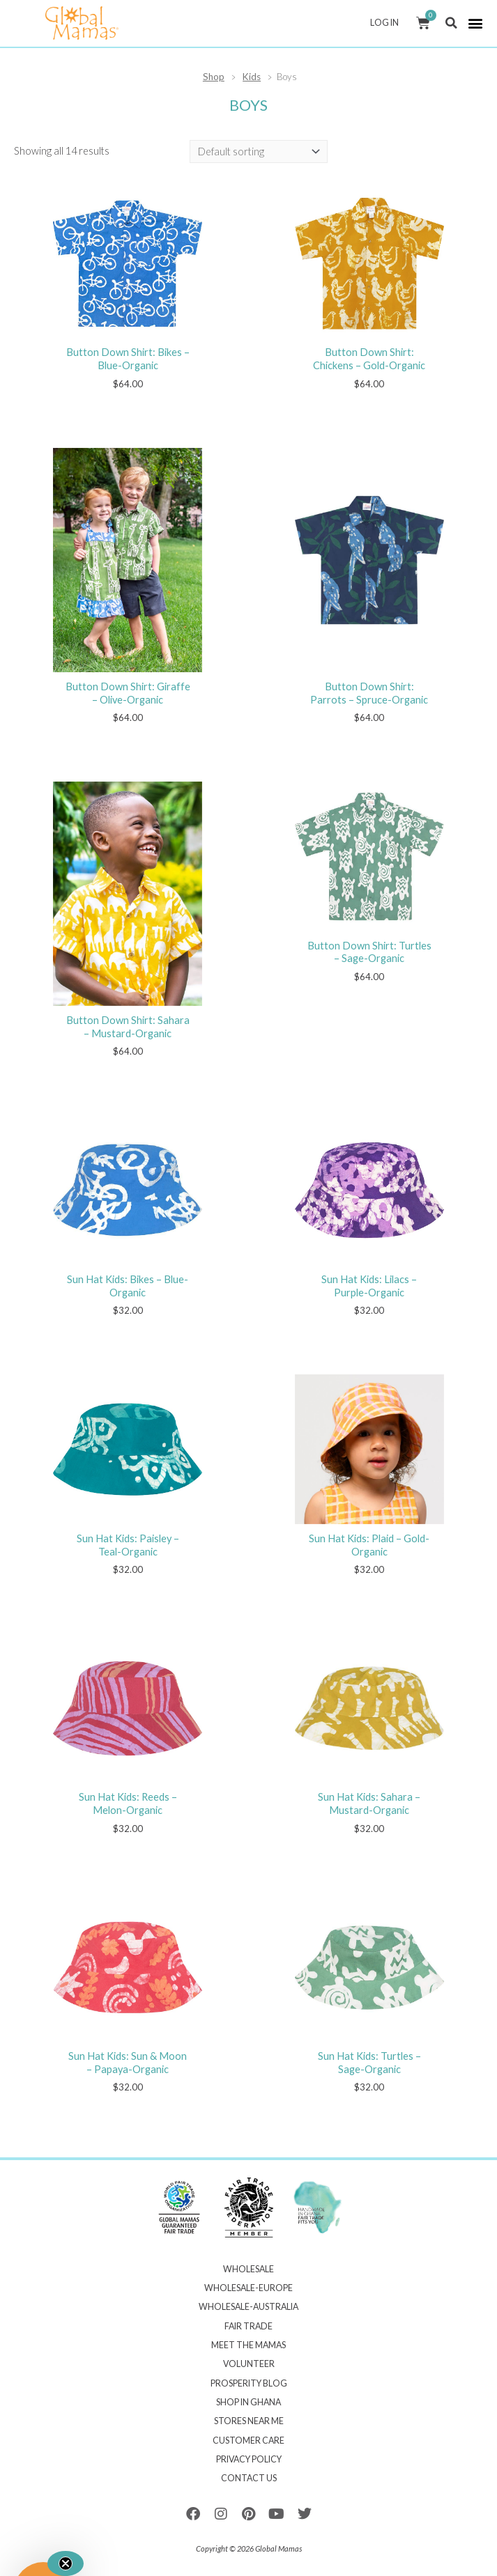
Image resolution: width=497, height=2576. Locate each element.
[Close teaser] (65, 2563)
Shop (213, 76)
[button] (451, 23)
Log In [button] (388, 23)
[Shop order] (259, 152)
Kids (252, 76)
